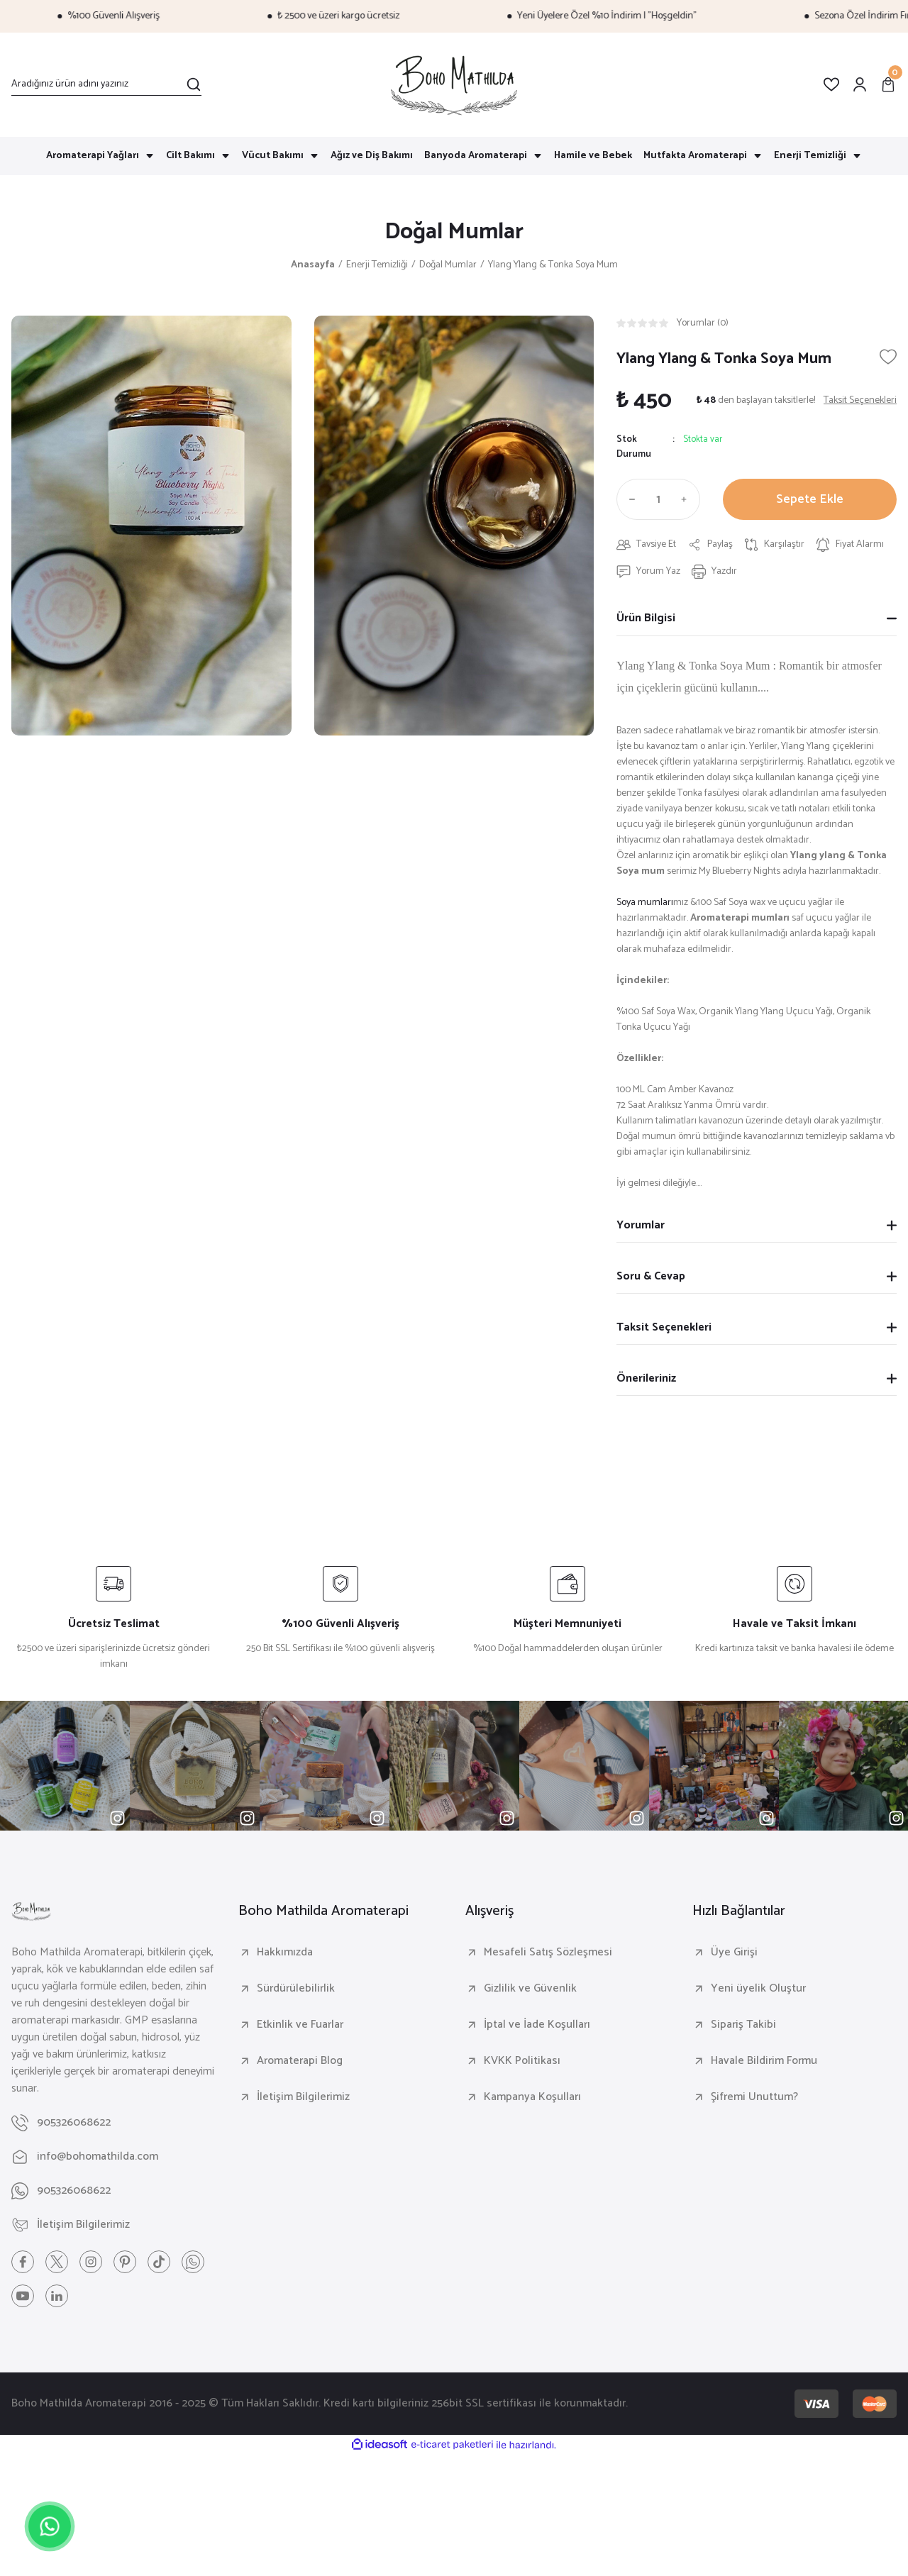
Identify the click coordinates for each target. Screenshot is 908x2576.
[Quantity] (658, 499)
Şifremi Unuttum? (754, 2097)
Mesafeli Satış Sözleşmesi (548, 1952)
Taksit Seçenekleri (664, 1327)
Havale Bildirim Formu (764, 2061)
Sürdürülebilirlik (296, 1988)
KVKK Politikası (522, 2061)
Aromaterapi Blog (300, 2061)
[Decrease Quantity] (629, 499)
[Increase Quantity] (687, 499)
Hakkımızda (285, 1952)
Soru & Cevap (650, 1276)
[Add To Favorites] (888, 356)
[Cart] (888, 84)
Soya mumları (644, 902)
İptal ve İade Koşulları (537, 2024)
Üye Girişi (734, 1952)
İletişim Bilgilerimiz (303, 2097)
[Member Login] (859, 84)
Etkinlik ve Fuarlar (300, 2024)
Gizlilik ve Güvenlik (530, 1988)
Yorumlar (640, 1225)
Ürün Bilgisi (645, 618)
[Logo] (453, 84)
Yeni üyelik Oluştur (758, 1988)
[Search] (106, 84)
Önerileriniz (646, 1378)
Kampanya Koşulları (532, 2097)
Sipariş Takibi (743, 2024)
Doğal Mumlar (454, 231)
